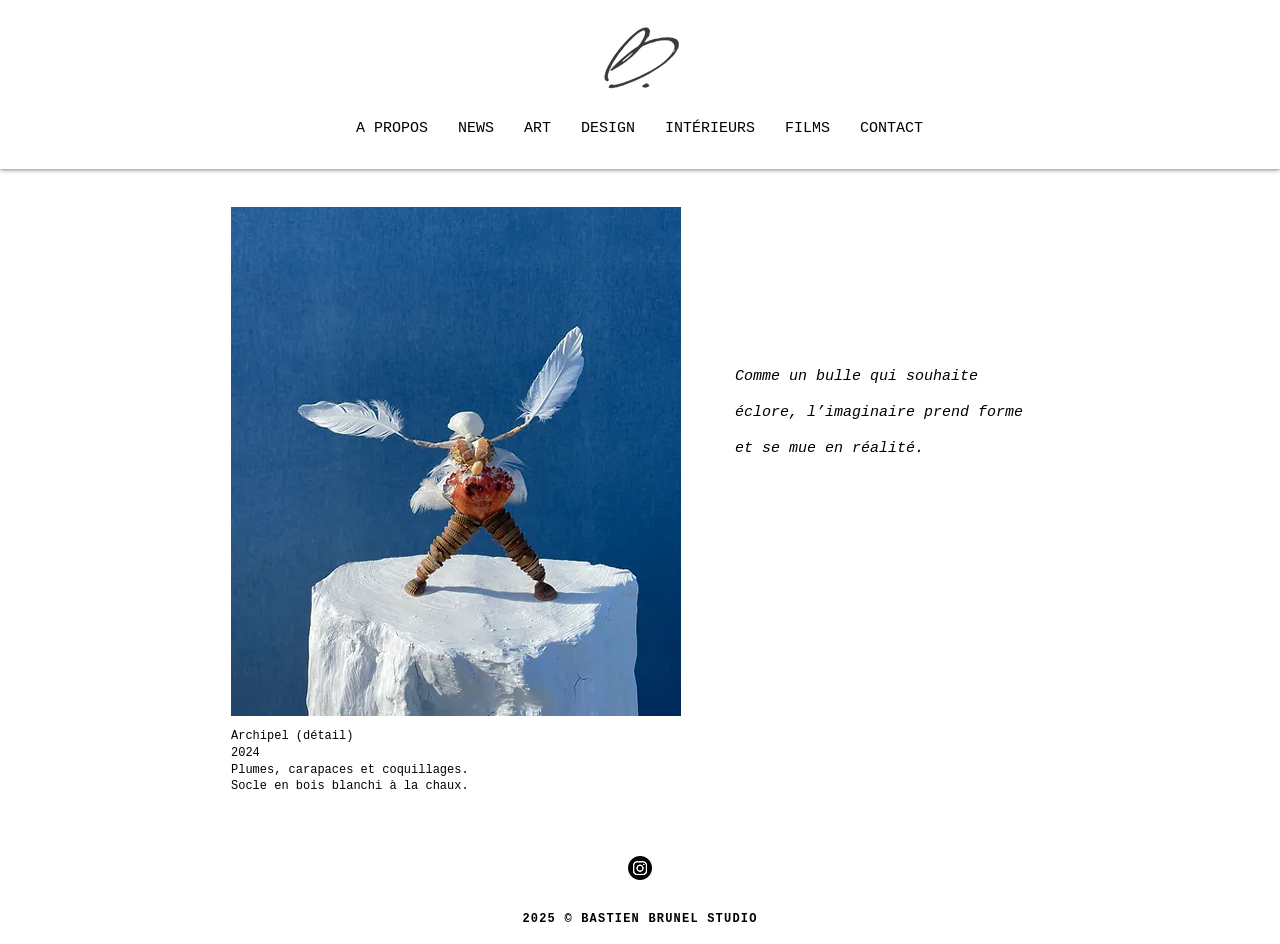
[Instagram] (640, 868)
